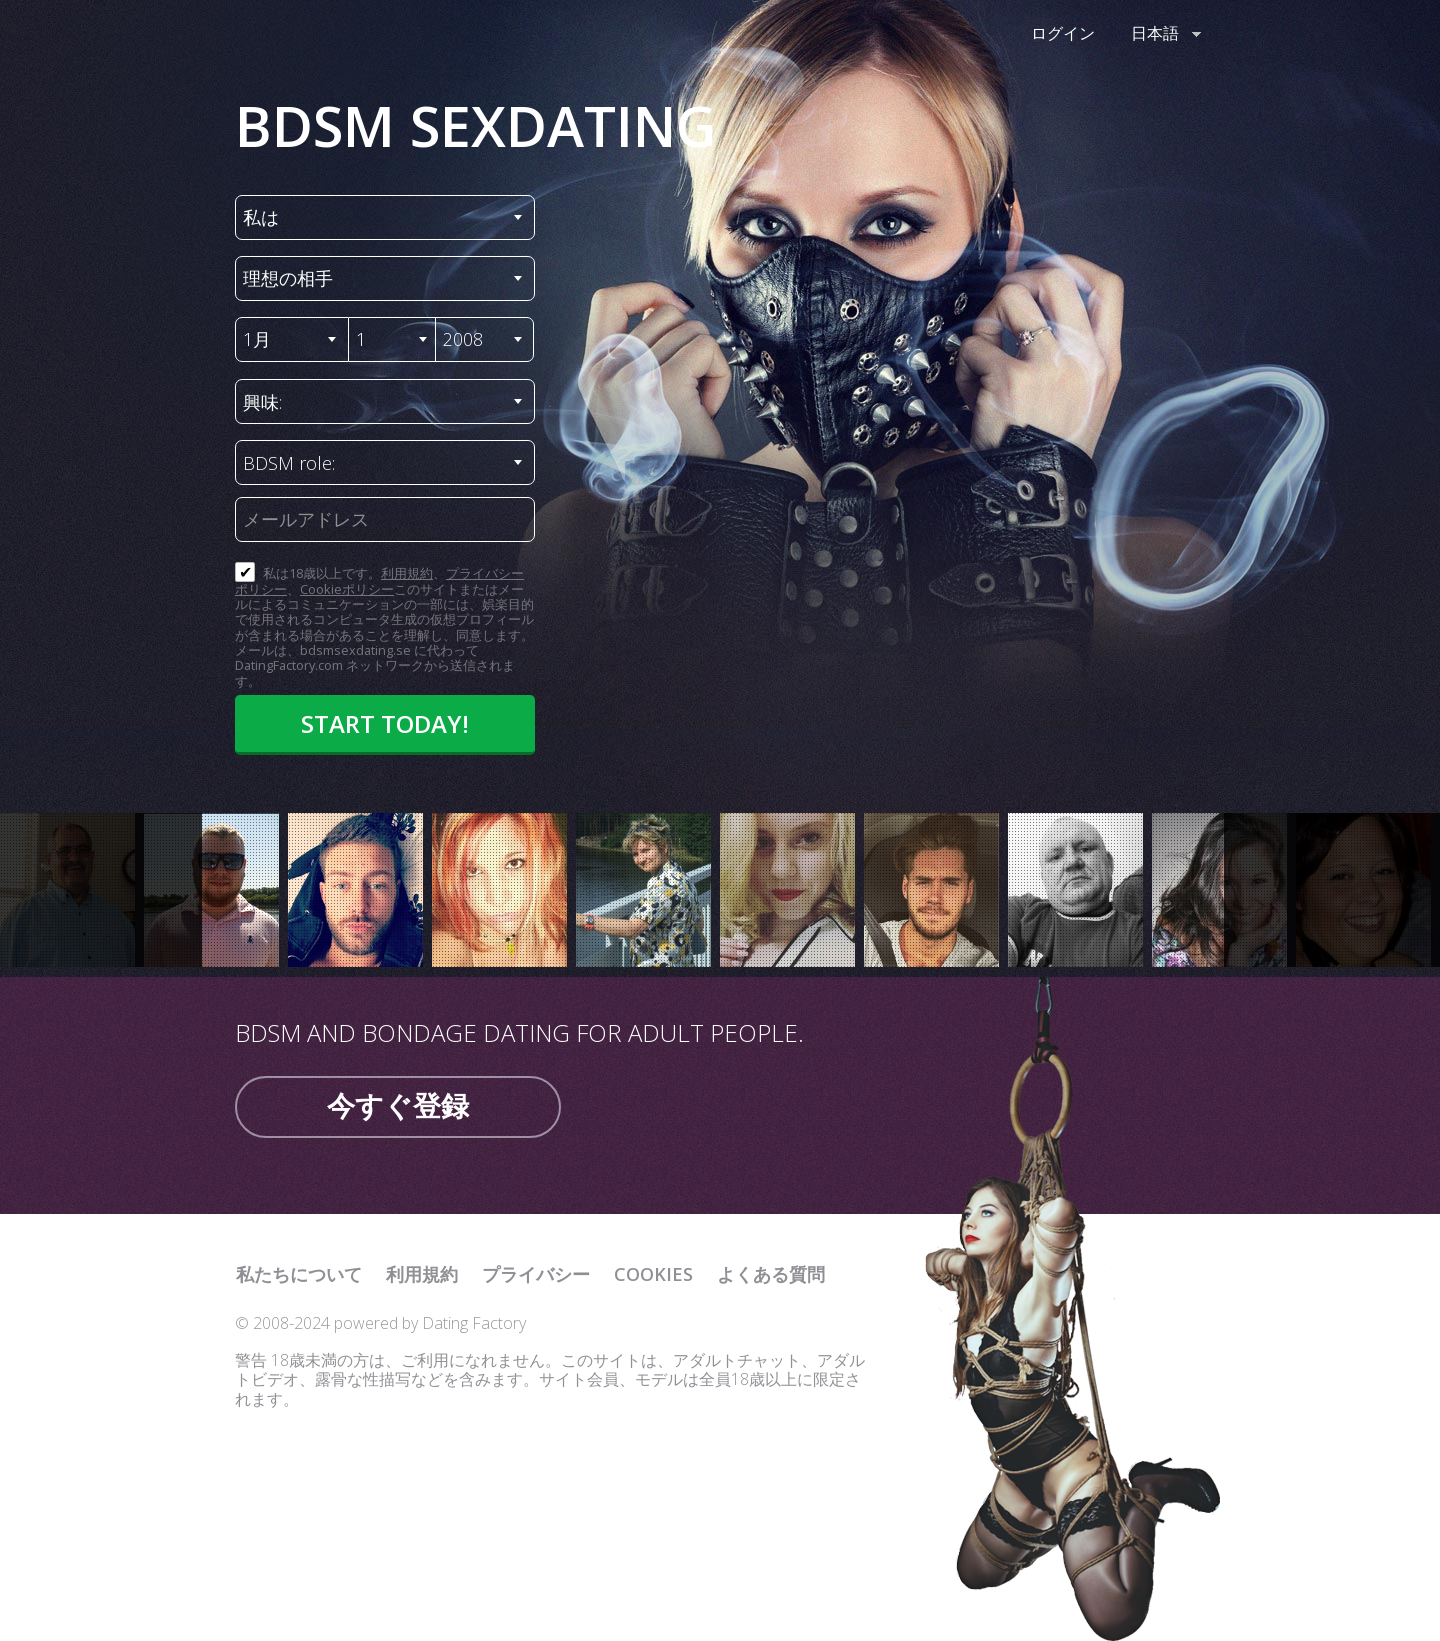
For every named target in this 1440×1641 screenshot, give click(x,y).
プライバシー (536, 1274)
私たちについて (299, 1274)
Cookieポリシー (347, 589)
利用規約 (407, 573)
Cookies (653, 1274)
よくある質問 (771, 1274)
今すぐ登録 (398, 1105)
